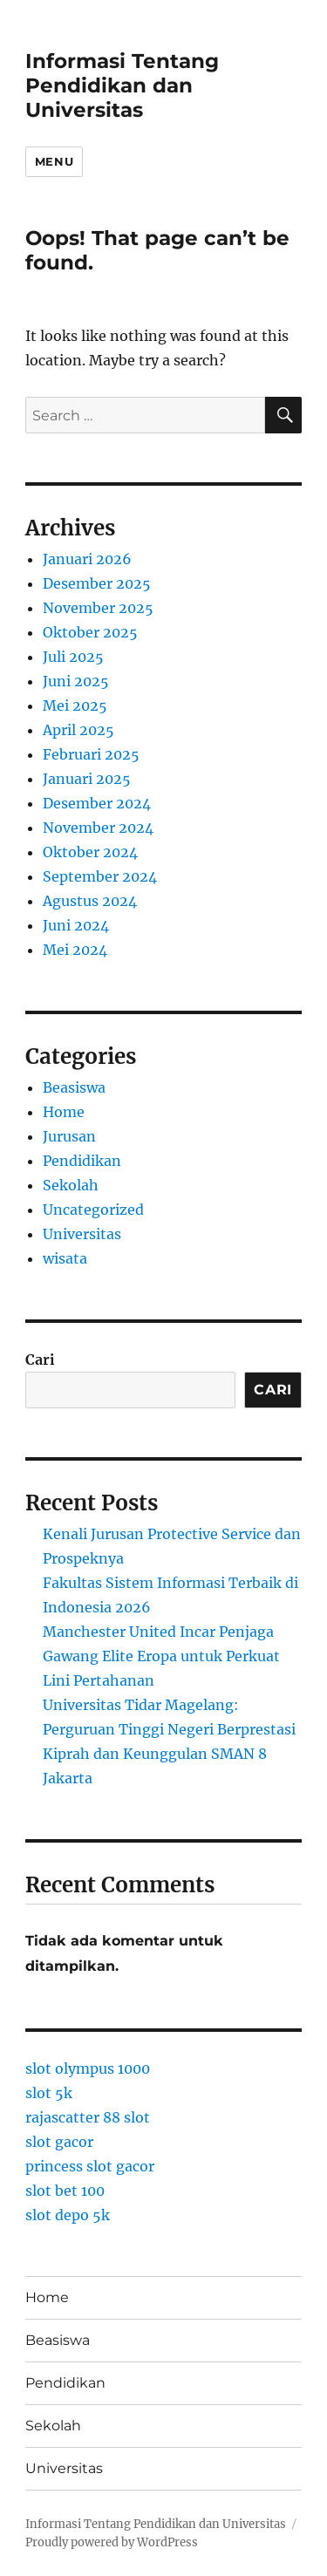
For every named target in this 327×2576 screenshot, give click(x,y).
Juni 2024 (76, 925)
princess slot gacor (89, 2166)
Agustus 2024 (90, 901)
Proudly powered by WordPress (111, 2542)
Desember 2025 (97, 583)
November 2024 (98, 827)
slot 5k (48, 2093)
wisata (65, 1258)
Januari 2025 (87, 778)
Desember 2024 (97, 803)
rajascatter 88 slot (87, 2117)
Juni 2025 (76, 681)
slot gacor (59, 2141)
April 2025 (78, 730)
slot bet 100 (65, 2190)
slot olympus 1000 (87, 2068)
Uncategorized (93, 1209)
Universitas (82, 1234)
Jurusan (69, 1136)
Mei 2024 (75, 949)
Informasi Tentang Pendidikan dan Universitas (122, 85)
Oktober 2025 (90, 632)
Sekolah (71, 1185)
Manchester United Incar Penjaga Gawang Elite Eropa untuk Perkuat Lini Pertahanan (161, 1656)
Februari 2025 (91, 754)
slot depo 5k (67, 2215)
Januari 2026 (87, 559)
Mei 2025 (75, 705)
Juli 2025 (73, 656)
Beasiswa (74, 1087)
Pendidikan (82, 1160)
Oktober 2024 (90, 852)
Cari (40, 1359)
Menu (54, 161)
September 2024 (100, 876)
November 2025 (98, 608)
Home (64, 1112)
